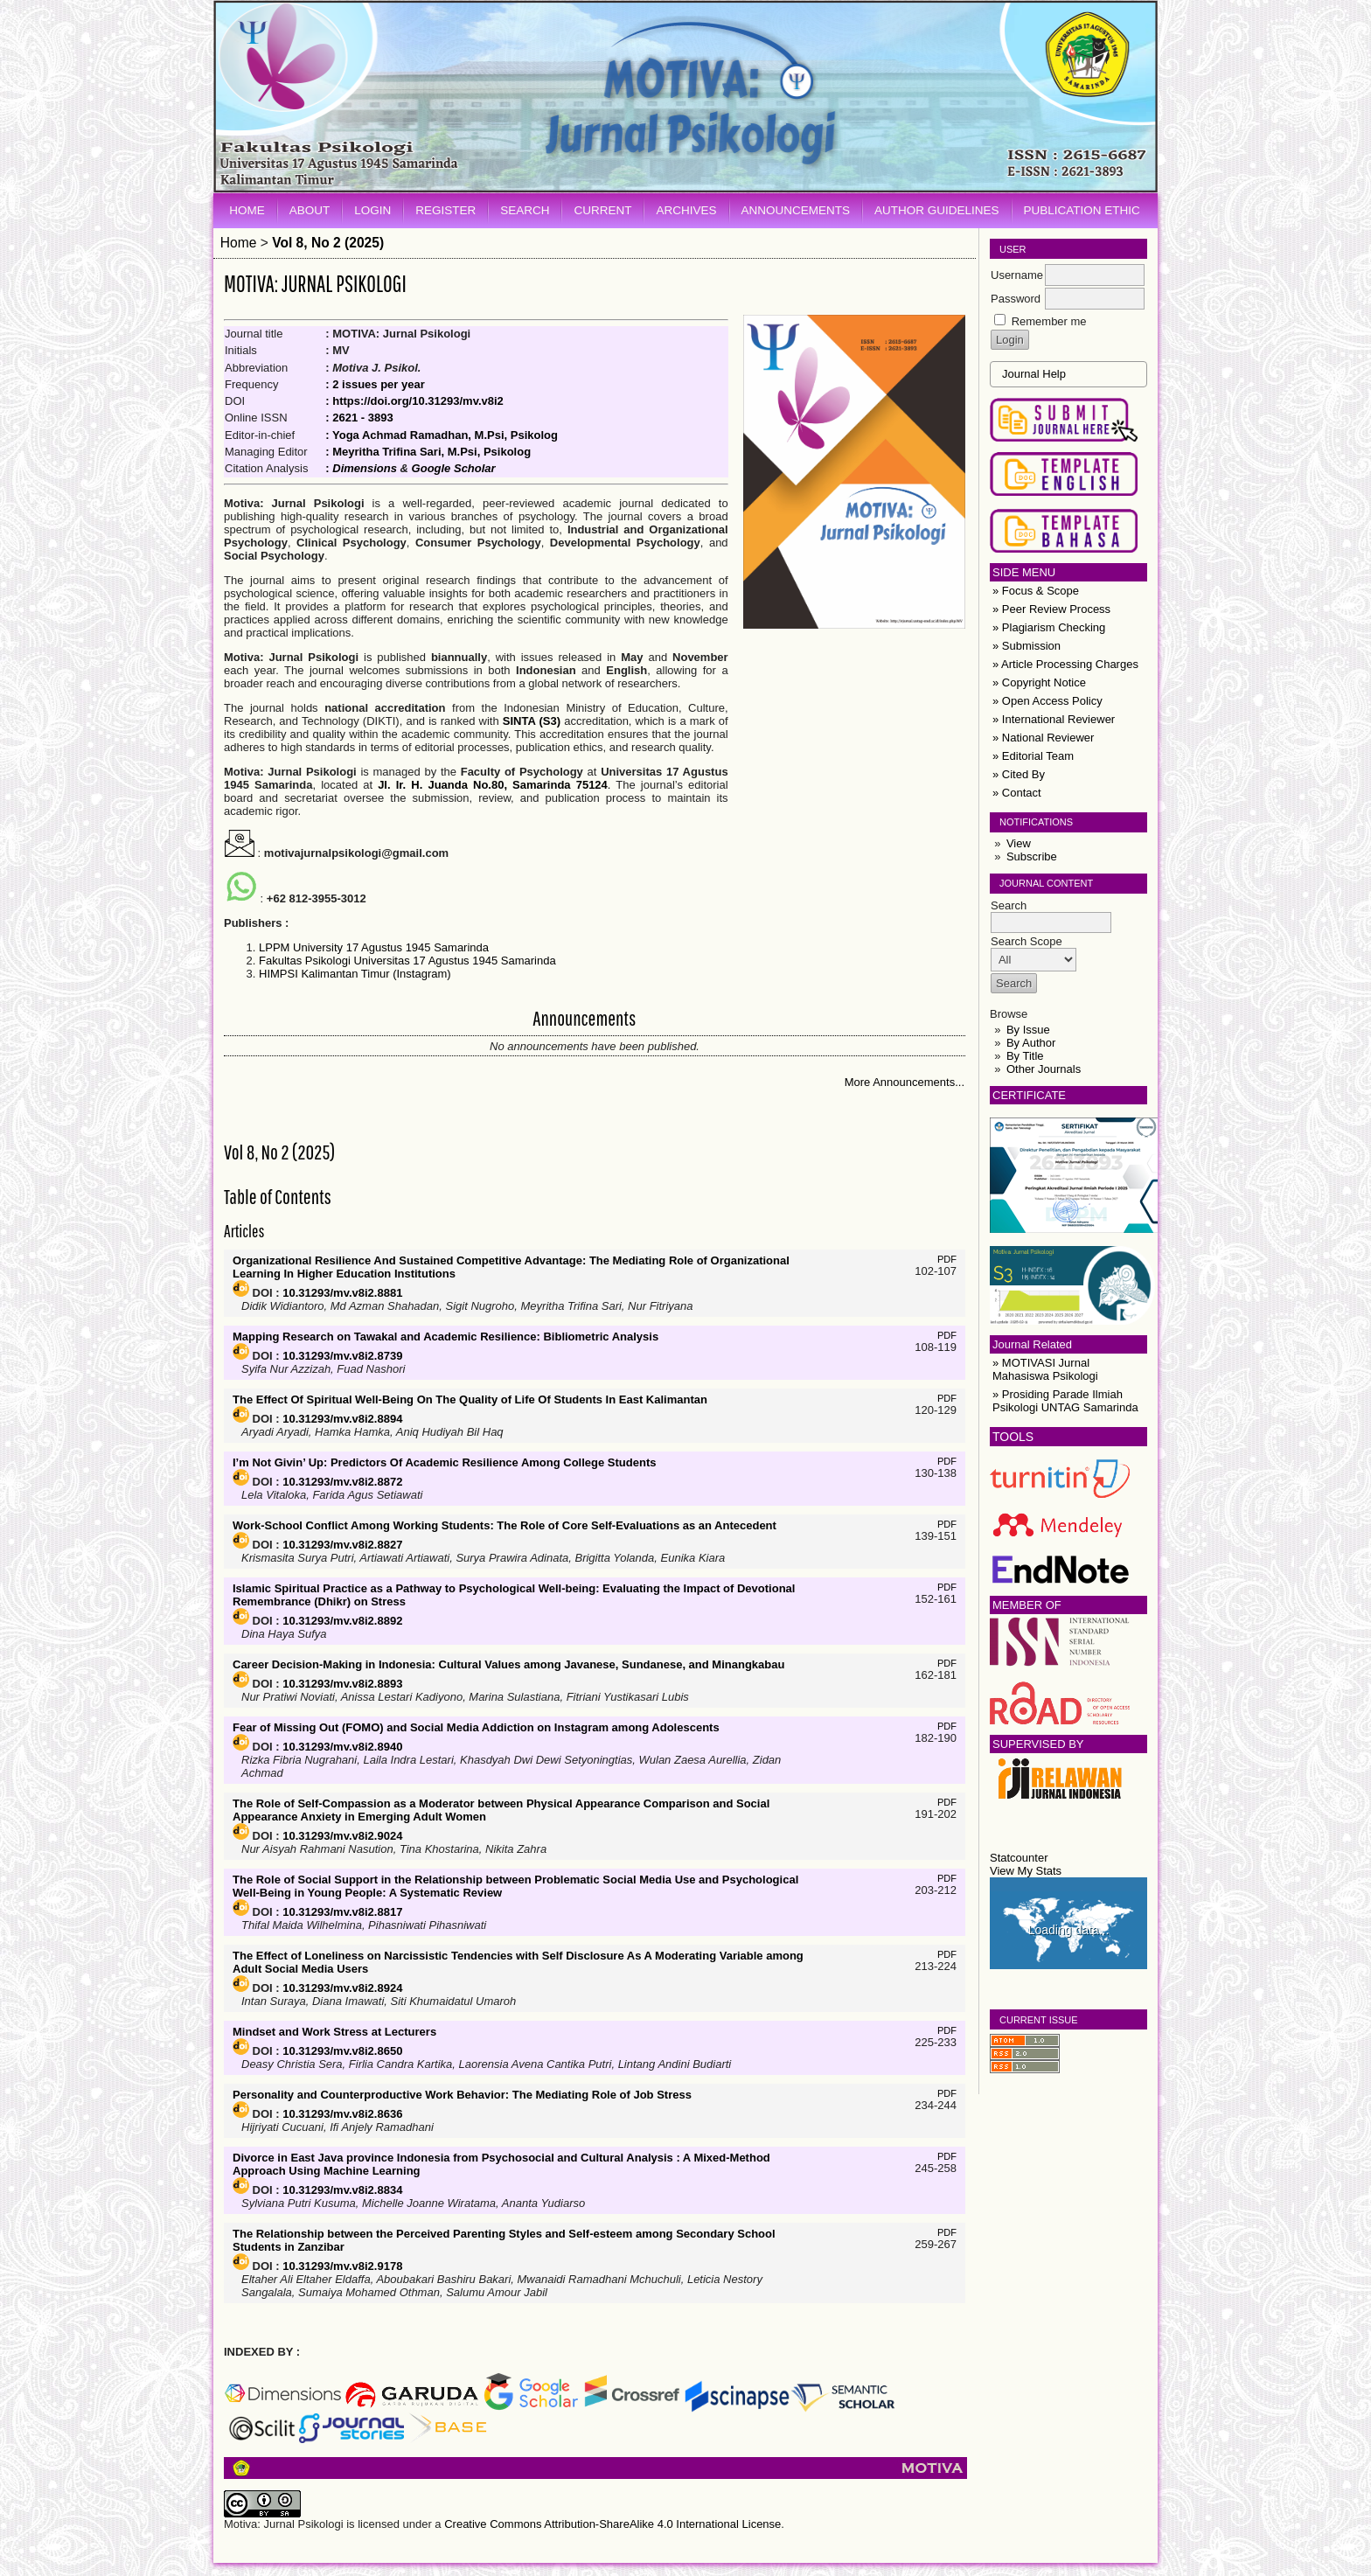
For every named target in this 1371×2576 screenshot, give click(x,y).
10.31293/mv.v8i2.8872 (342, 1481)
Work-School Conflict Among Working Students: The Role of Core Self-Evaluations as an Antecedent (504, 1525)
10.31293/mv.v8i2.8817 (342, 1911)
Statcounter (1019, 1857)
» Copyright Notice (1039, 682)
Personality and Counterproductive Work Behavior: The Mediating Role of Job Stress (462, 2094)
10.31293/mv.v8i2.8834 (342, 2190)
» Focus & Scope (1035, 590)
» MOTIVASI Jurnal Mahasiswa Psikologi (1045, 1369)
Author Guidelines (936, 210)
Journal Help (1034, 373)
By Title (1025, 1055)
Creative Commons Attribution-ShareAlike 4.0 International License (612, 2524)
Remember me (1049, 321)
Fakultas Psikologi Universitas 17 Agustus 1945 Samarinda (407, 960)
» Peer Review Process (1051, 609)
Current (602, 210)
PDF (947, 1259)
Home (247, 210)
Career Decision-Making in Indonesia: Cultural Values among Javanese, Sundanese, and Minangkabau (508, 1664)
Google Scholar (454, 468)
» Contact (1016, 792)
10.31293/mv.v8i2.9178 (342, 2266)
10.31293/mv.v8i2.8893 (342, 1683)
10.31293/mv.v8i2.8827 (342, 1544)
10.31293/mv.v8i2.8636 (342, 2113)
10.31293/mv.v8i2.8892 (342, 1620)
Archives (686, 210)
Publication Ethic (1082, 210)
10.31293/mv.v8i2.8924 (342, 1988)
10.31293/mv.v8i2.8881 (342, 1292)
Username (1017, 275)
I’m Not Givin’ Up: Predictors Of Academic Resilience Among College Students (444, 1462)
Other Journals (1043, 1069)
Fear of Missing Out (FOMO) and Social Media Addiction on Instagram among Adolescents (476, 1727)
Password (1015, 298)
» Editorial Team (1033, 755)
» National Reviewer (1043, 737)
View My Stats (1025, 1870)
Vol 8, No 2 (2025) (328, 242)
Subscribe (1031, 856)
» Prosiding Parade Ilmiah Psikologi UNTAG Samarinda (1065, 1401)
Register (445, 210)
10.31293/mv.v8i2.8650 (342, 2050)
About (310, 210)
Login (372, 210)
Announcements (796, 210)
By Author (1030, 1042)
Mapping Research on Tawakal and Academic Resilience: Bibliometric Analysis (445, 1336)
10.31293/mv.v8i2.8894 (342, 1418)
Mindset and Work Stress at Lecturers (334, 2031)
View (1018, 843)
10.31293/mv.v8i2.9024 (342, 1835)
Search (524, 210)
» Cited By (1018, 774)
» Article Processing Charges (1065, 664)
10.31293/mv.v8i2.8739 (342, 1355)
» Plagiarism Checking (1048, 627)
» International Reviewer (1053, 719)
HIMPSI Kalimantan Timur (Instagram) (355, 973)
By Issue (1028, 1029)
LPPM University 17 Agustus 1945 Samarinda (374, 947)
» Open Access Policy (1047, 700)
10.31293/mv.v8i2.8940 (342, 1746)
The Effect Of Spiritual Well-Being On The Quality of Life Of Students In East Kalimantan (470, 1399)
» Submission (1026, 645)
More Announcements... (904, 1082)
